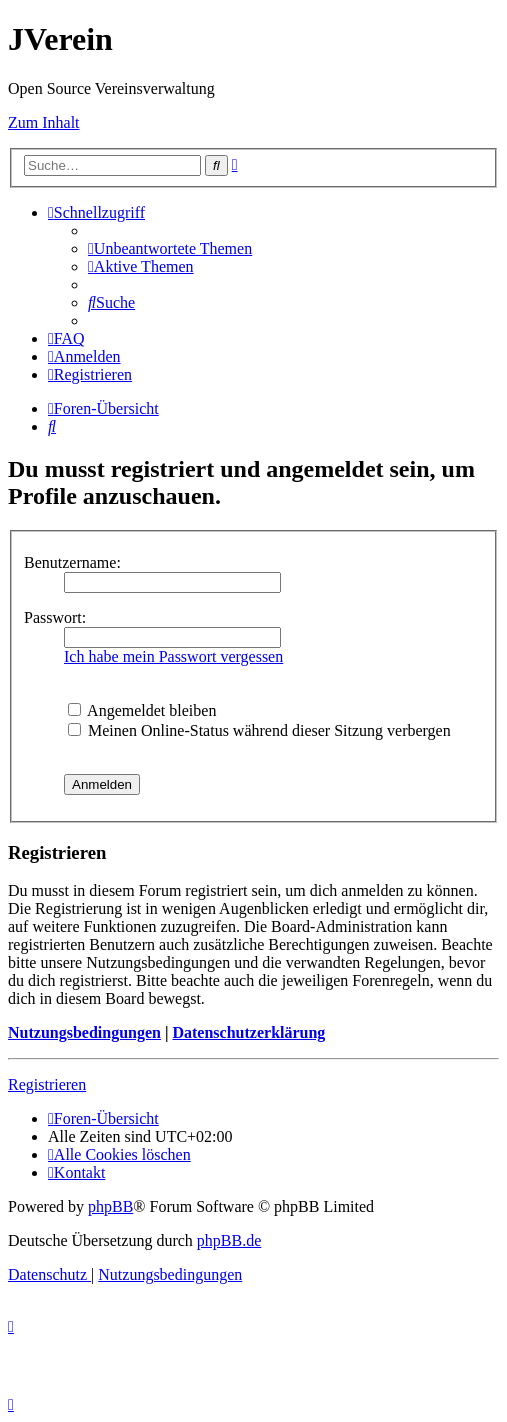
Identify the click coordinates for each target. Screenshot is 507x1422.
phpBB (110, 1206)
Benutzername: (72, 562)
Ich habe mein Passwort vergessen (173, 656)
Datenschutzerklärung (248, 1032)
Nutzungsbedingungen (84, 1032)
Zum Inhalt (44, 122)
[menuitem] (170, 248)
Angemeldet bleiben (142, 710)
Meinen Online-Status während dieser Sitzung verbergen (259, 730)
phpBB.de (229, 1240)
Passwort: (55, 617)
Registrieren (47, 1084)
